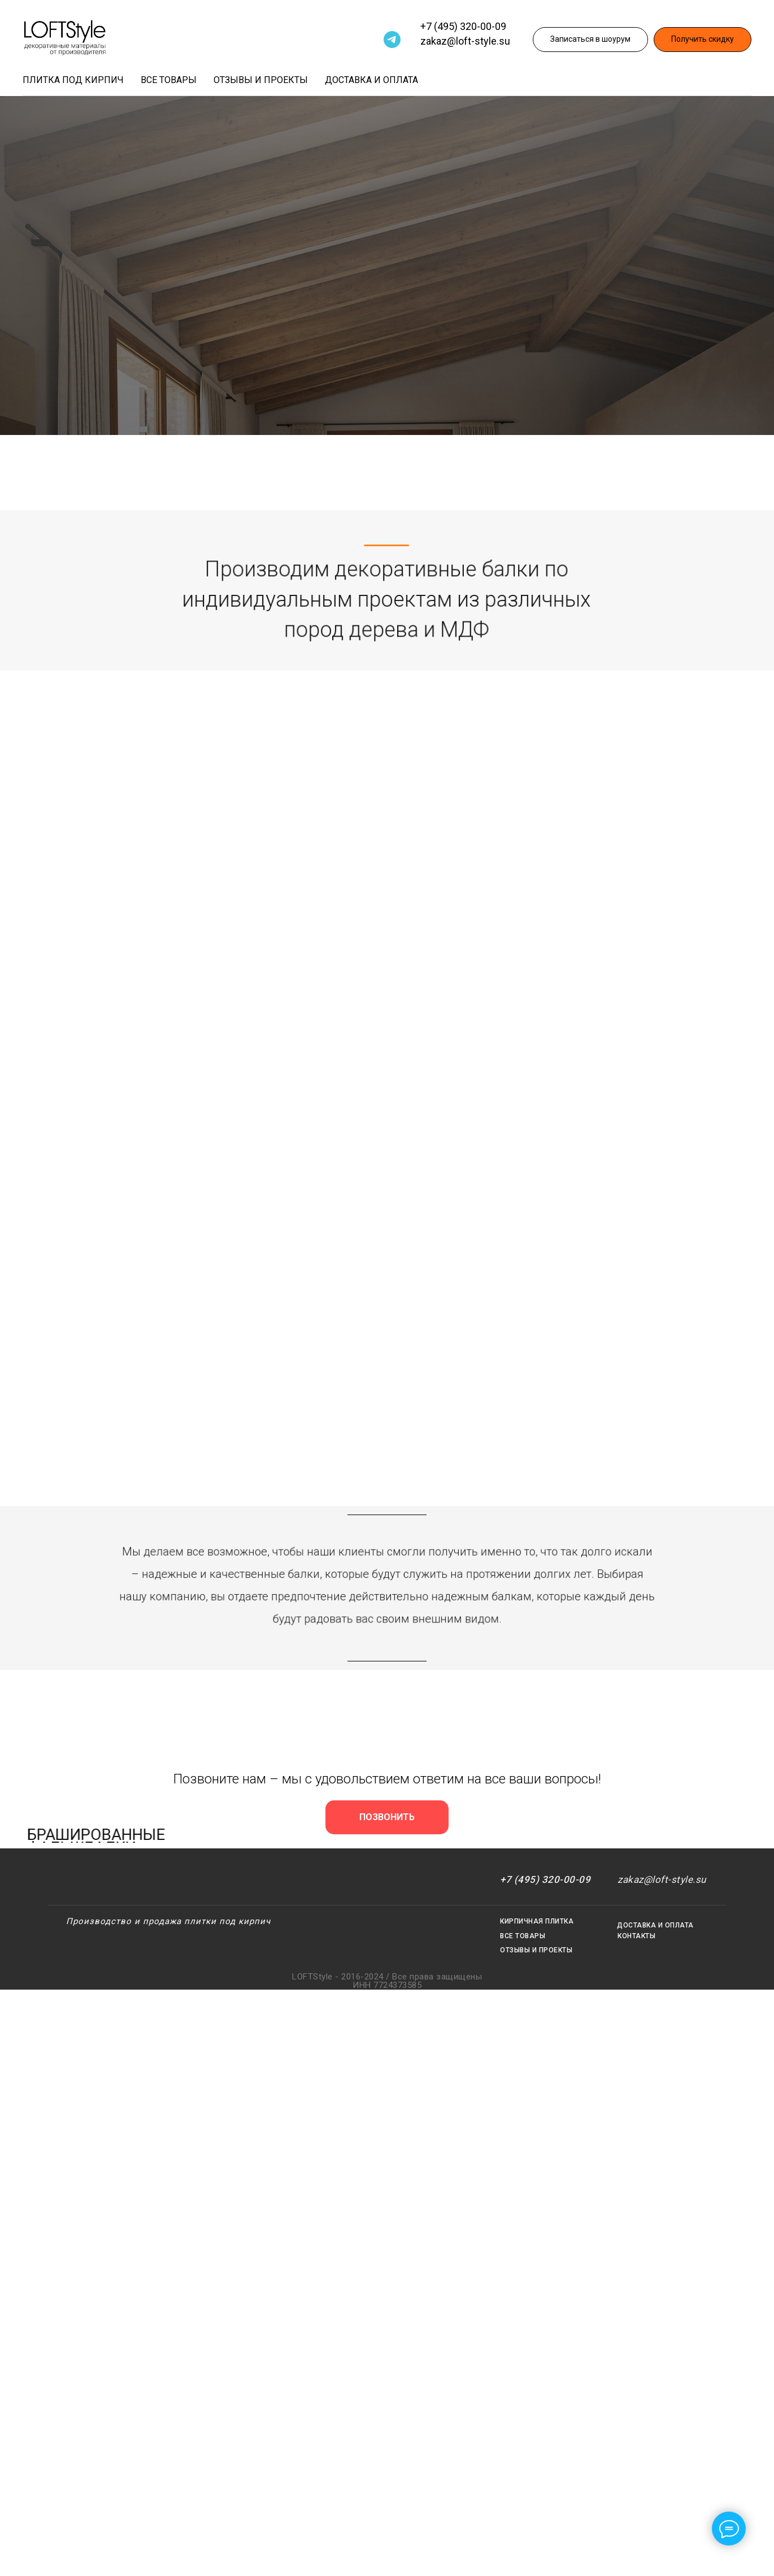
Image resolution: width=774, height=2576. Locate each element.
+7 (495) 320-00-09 (463, 26)
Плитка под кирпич (73, 80)
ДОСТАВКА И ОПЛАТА (655, 1925)
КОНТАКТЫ (636, 1936)
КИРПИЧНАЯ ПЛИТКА (536, 1921)
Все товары (169, 80)
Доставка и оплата (371, 80)
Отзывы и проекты (261, 80)
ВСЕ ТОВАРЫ (522, 1936)
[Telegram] (392, 39)
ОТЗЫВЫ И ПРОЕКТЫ (536, 1950)
